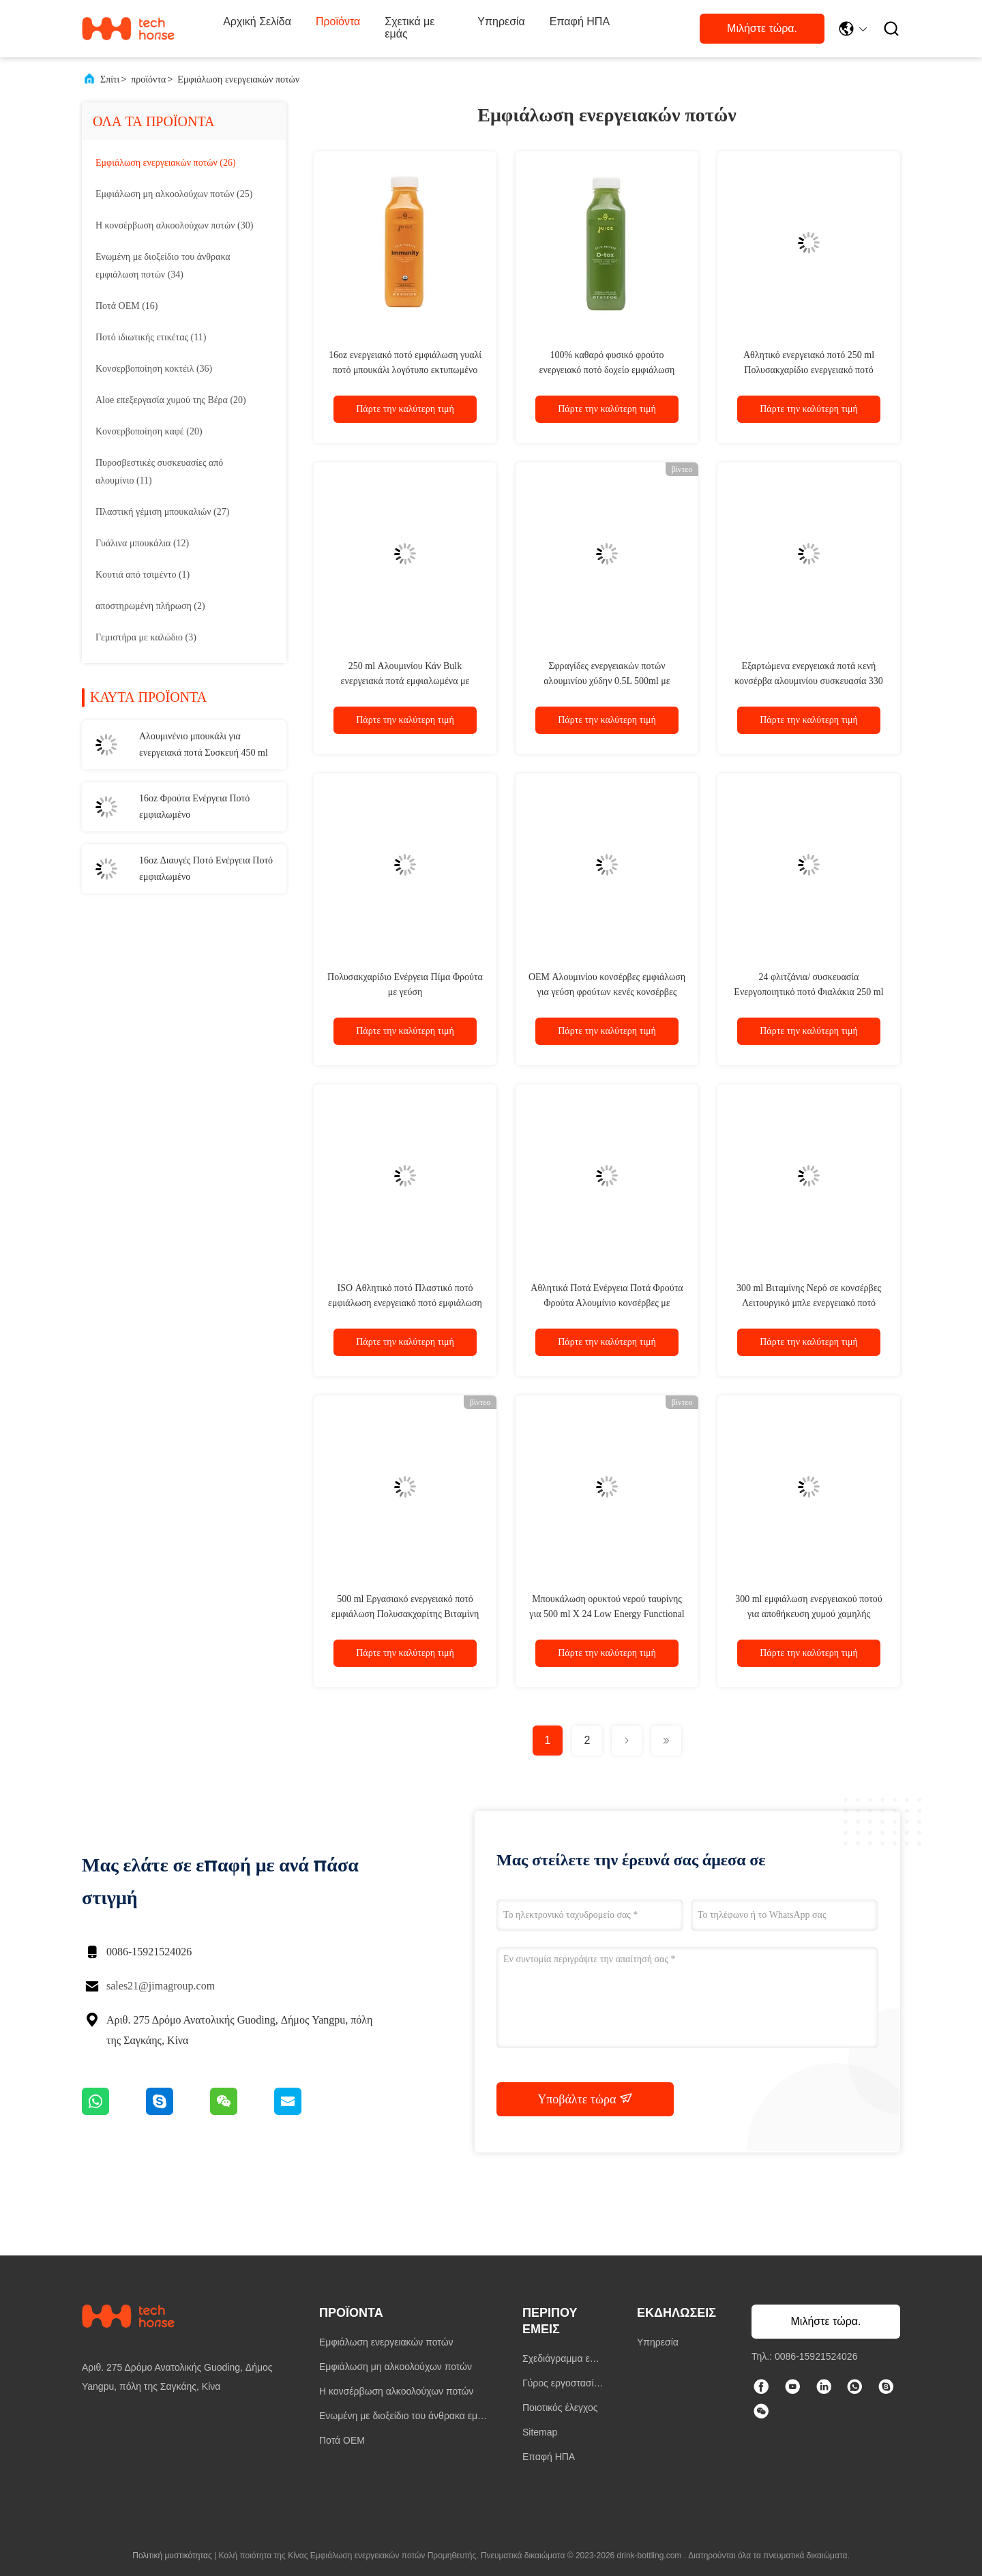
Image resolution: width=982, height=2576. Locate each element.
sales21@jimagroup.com (160, 1986)
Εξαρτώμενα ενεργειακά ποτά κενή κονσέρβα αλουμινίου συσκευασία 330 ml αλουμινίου (808, 681)
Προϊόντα (338, 21)
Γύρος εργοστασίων (561, 2385)
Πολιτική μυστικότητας (172, 2555)
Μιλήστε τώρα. (762, 28)
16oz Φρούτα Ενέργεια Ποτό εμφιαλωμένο (194, 806)
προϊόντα (148, 79)
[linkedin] (823, 2387)
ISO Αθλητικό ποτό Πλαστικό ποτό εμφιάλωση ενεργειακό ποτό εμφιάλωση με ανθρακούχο (405, 1303)
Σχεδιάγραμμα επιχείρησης (563, 2360)
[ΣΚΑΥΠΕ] (886, 2387)
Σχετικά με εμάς (409, 28)
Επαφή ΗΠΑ (580, 21)
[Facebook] (761, 2387)
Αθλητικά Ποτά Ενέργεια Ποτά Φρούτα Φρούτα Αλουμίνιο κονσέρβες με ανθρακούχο (607, 1303)
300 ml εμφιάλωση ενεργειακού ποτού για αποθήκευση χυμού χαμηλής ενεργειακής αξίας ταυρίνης (808, 1614)
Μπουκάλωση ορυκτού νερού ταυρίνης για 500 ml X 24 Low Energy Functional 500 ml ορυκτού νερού (606, 1614)
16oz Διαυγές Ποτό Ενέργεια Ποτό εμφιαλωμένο (206, 868)
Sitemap (539, 2432)
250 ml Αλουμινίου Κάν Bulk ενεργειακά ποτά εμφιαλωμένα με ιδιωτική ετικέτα (405, 681)
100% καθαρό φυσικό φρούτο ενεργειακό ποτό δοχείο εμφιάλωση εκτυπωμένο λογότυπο (607, 370)
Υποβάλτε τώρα (585, 2098)
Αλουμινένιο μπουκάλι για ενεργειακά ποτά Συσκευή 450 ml (203, 744)
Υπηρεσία (501, 21)
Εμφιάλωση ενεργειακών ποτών (238, 79)
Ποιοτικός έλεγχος (559, 2407)
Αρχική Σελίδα (257, 21)
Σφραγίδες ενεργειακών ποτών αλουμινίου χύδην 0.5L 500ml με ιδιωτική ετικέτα (607, 681)
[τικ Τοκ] (792, 2387)
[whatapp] (855, 2387)
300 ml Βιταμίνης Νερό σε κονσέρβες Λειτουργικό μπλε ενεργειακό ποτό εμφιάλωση (808, 1303)
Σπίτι (109, 79)
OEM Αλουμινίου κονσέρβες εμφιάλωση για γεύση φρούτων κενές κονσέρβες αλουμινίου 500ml (607, 992)
